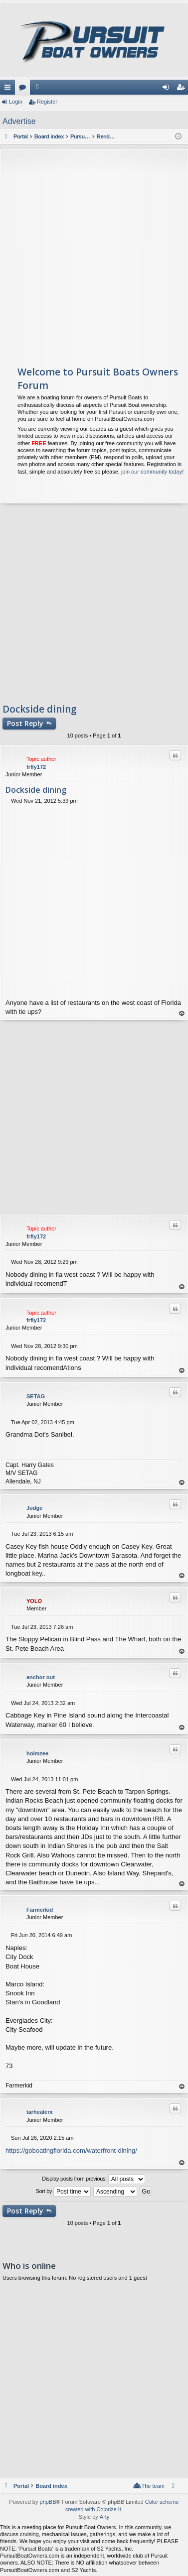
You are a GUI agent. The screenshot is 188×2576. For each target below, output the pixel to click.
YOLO (34, 1601)
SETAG (35, 1396)
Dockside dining (39, 709)
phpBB (48, 2502)
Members (39, 89)
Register (47, 102)
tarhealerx (39, 2112)
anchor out (40, 1677)
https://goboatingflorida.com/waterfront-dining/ (71, 2150)
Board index (51, 2486)
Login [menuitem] (168, 89)
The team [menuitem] (153, 2486)
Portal (20, 136)
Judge (34, 1508)
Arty (105, 2517)
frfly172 (36, 767)
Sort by (63, 2192)
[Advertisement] (93, 252)
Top (182, 1013)
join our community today (151, 472)
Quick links (9, 89)
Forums (24, 89)
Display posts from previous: (93, 2179)
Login (15, 102)
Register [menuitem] (183, 89)
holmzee (37, 1753)
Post (25, 723)
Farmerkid (39, 1910)
